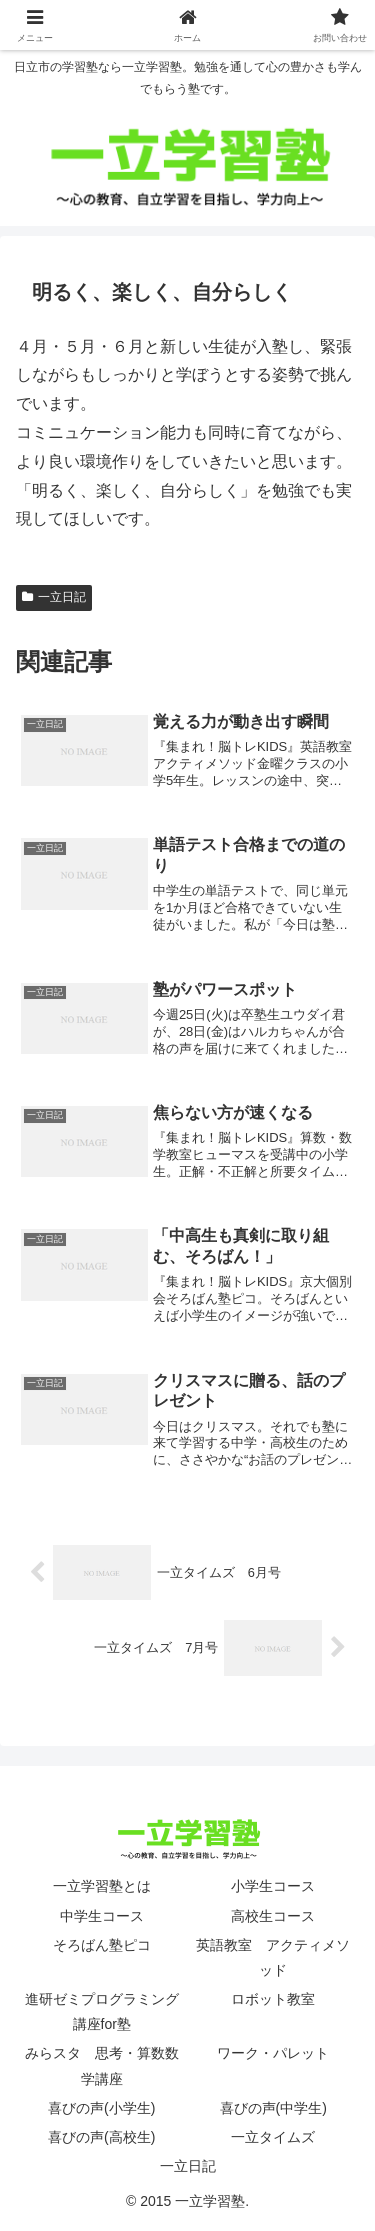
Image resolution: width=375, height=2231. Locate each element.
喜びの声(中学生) (273, 2108)
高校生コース (273, 1916)
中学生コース (102, 1916)
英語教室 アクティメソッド (273, 1957)
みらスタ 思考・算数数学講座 (102, 2065)
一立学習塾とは (102, 1886)
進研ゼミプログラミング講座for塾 (102, 2011)
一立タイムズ (273, 2137)
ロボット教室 (273, 1999)
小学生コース (273, 1886)
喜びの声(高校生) (101, 2137)
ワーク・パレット (273, 2053)
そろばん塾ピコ (102, 1945)
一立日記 (54, 597)
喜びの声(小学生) (101, 2108)
